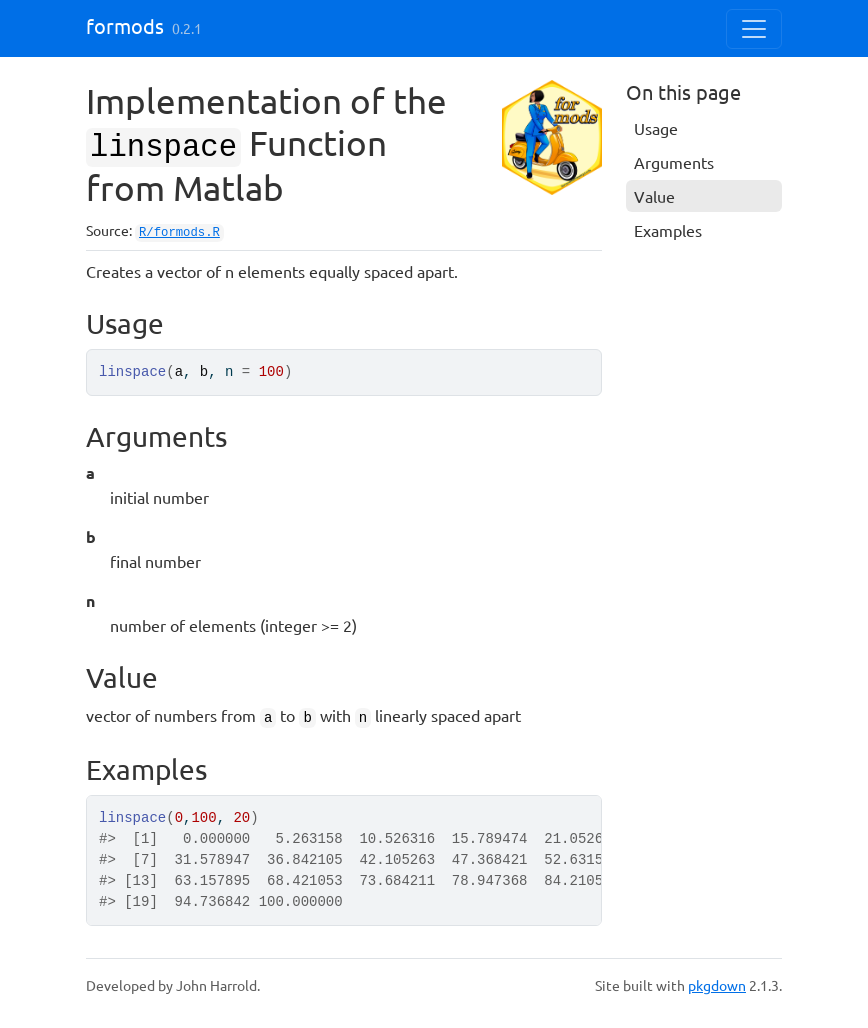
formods (125, 25)
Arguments (674, 162)
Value (654, 196)
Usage (656, 128)
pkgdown (717, 985)
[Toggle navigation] (754, 29)
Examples (668, 230)
